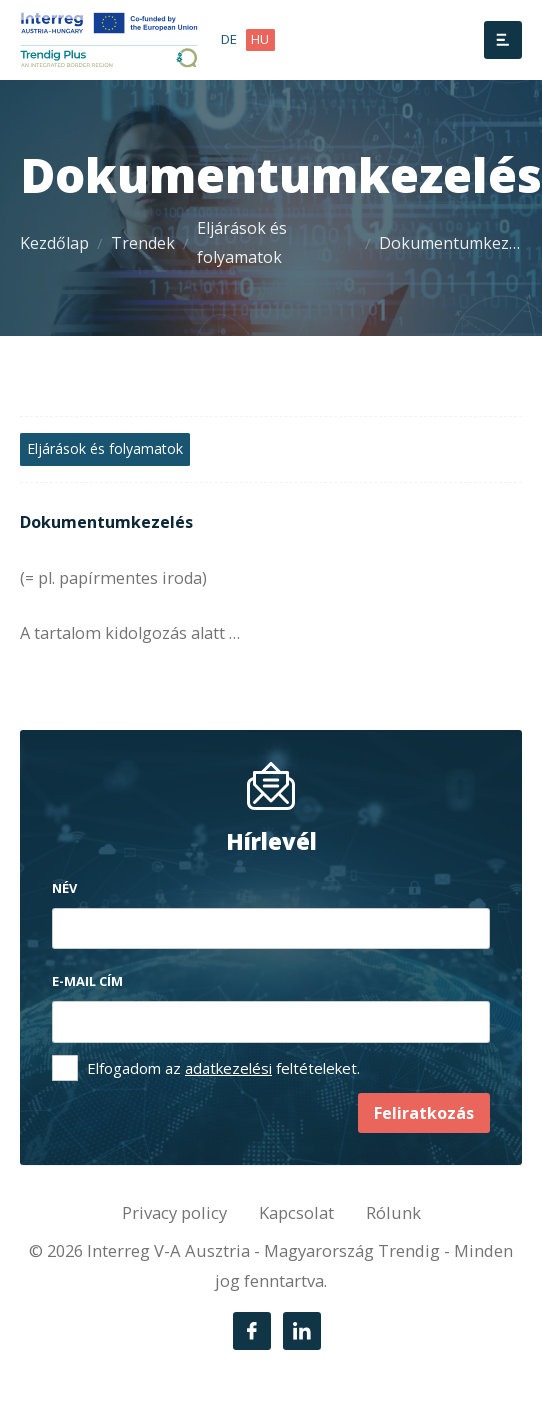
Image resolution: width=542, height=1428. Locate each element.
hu (260, 39)
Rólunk (393, 1212)
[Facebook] (252, 1331)
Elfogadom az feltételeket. (223, 1068)
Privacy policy (174, 1212)
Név (64, 888)
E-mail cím (87, 981)
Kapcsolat (296, 1212)
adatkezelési (228, 1068)
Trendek (143, 243)
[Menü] (503, 40)
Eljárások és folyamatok (242, 242)
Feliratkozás (424, 1113)
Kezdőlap (54, 243)
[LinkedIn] (302, 1331)
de (229, 39)
